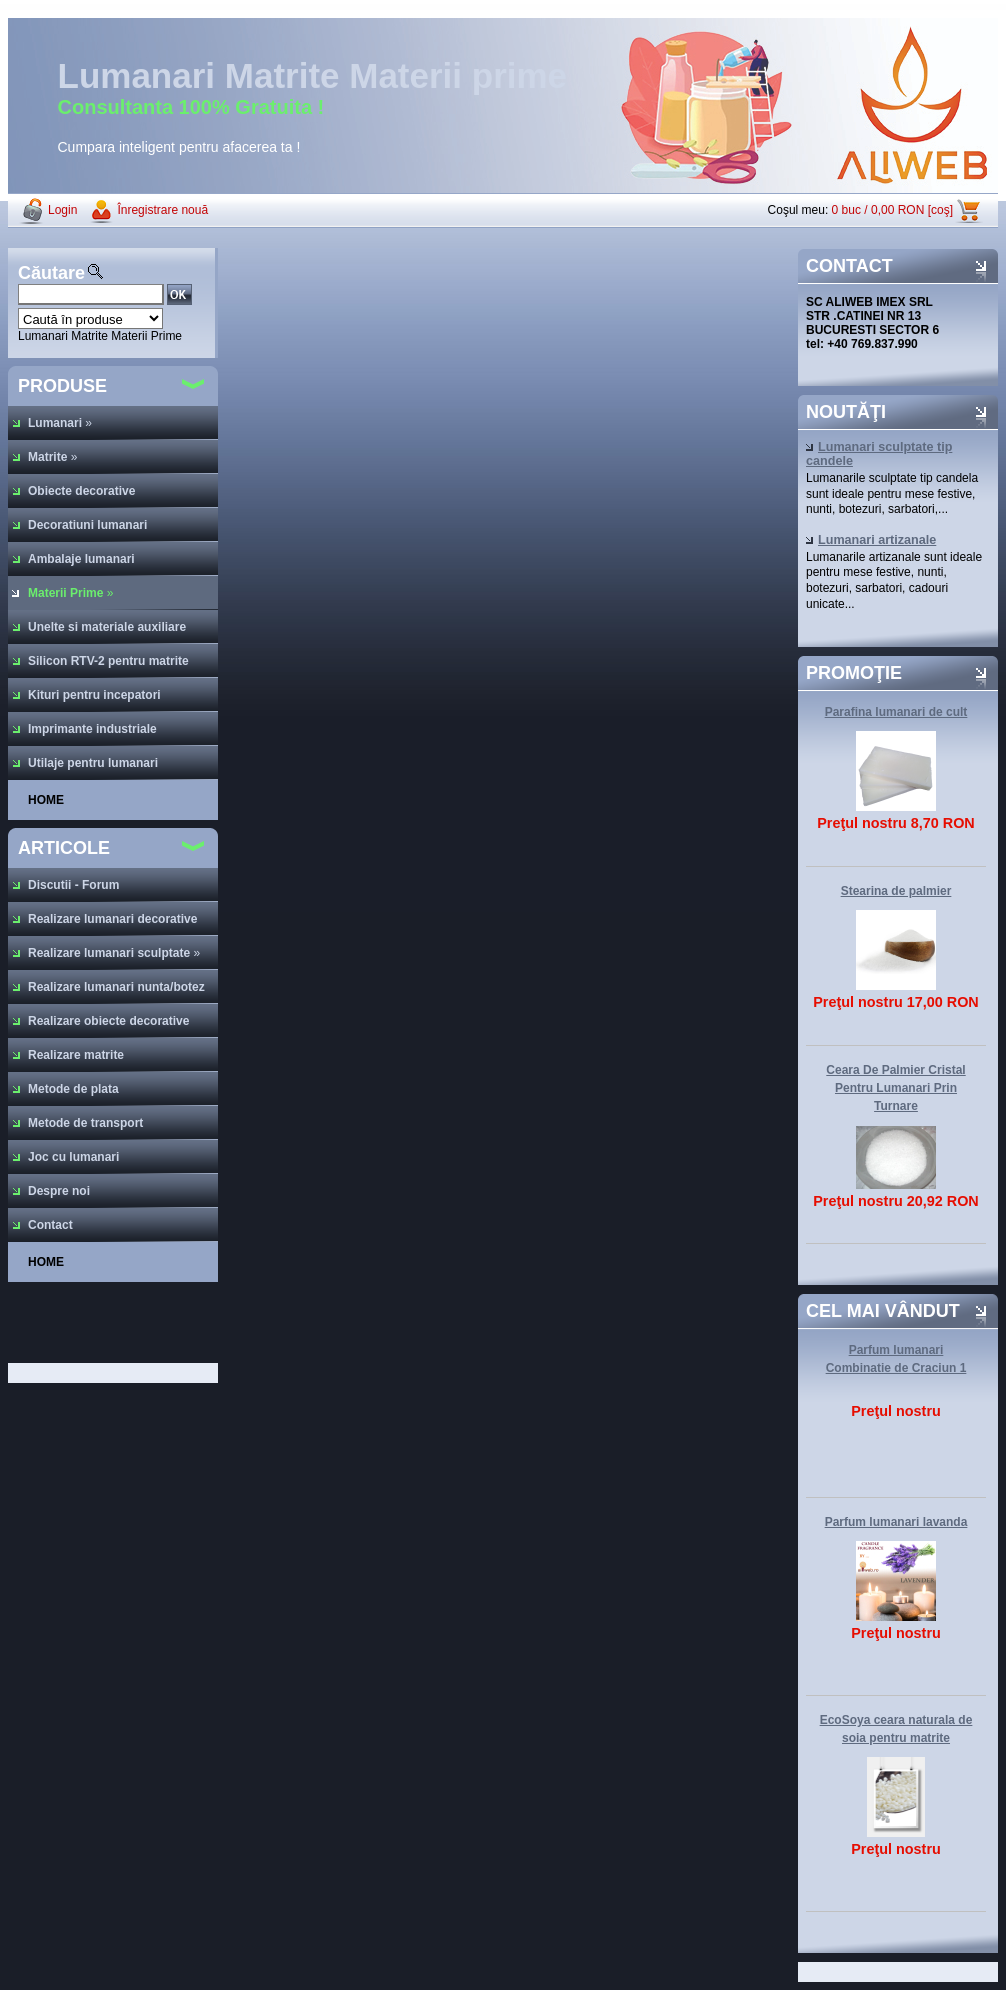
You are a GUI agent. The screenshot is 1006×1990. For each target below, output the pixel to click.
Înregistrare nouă (162, 210)
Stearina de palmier (896, 891)
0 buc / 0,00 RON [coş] (892, 210)
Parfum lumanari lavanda (896, 1522)
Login (62, 210)
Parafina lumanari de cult (896, 712)
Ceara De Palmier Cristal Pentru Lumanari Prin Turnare (895, 1088)
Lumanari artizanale (871, 540)
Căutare (51, 273)
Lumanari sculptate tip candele (879, 454)
